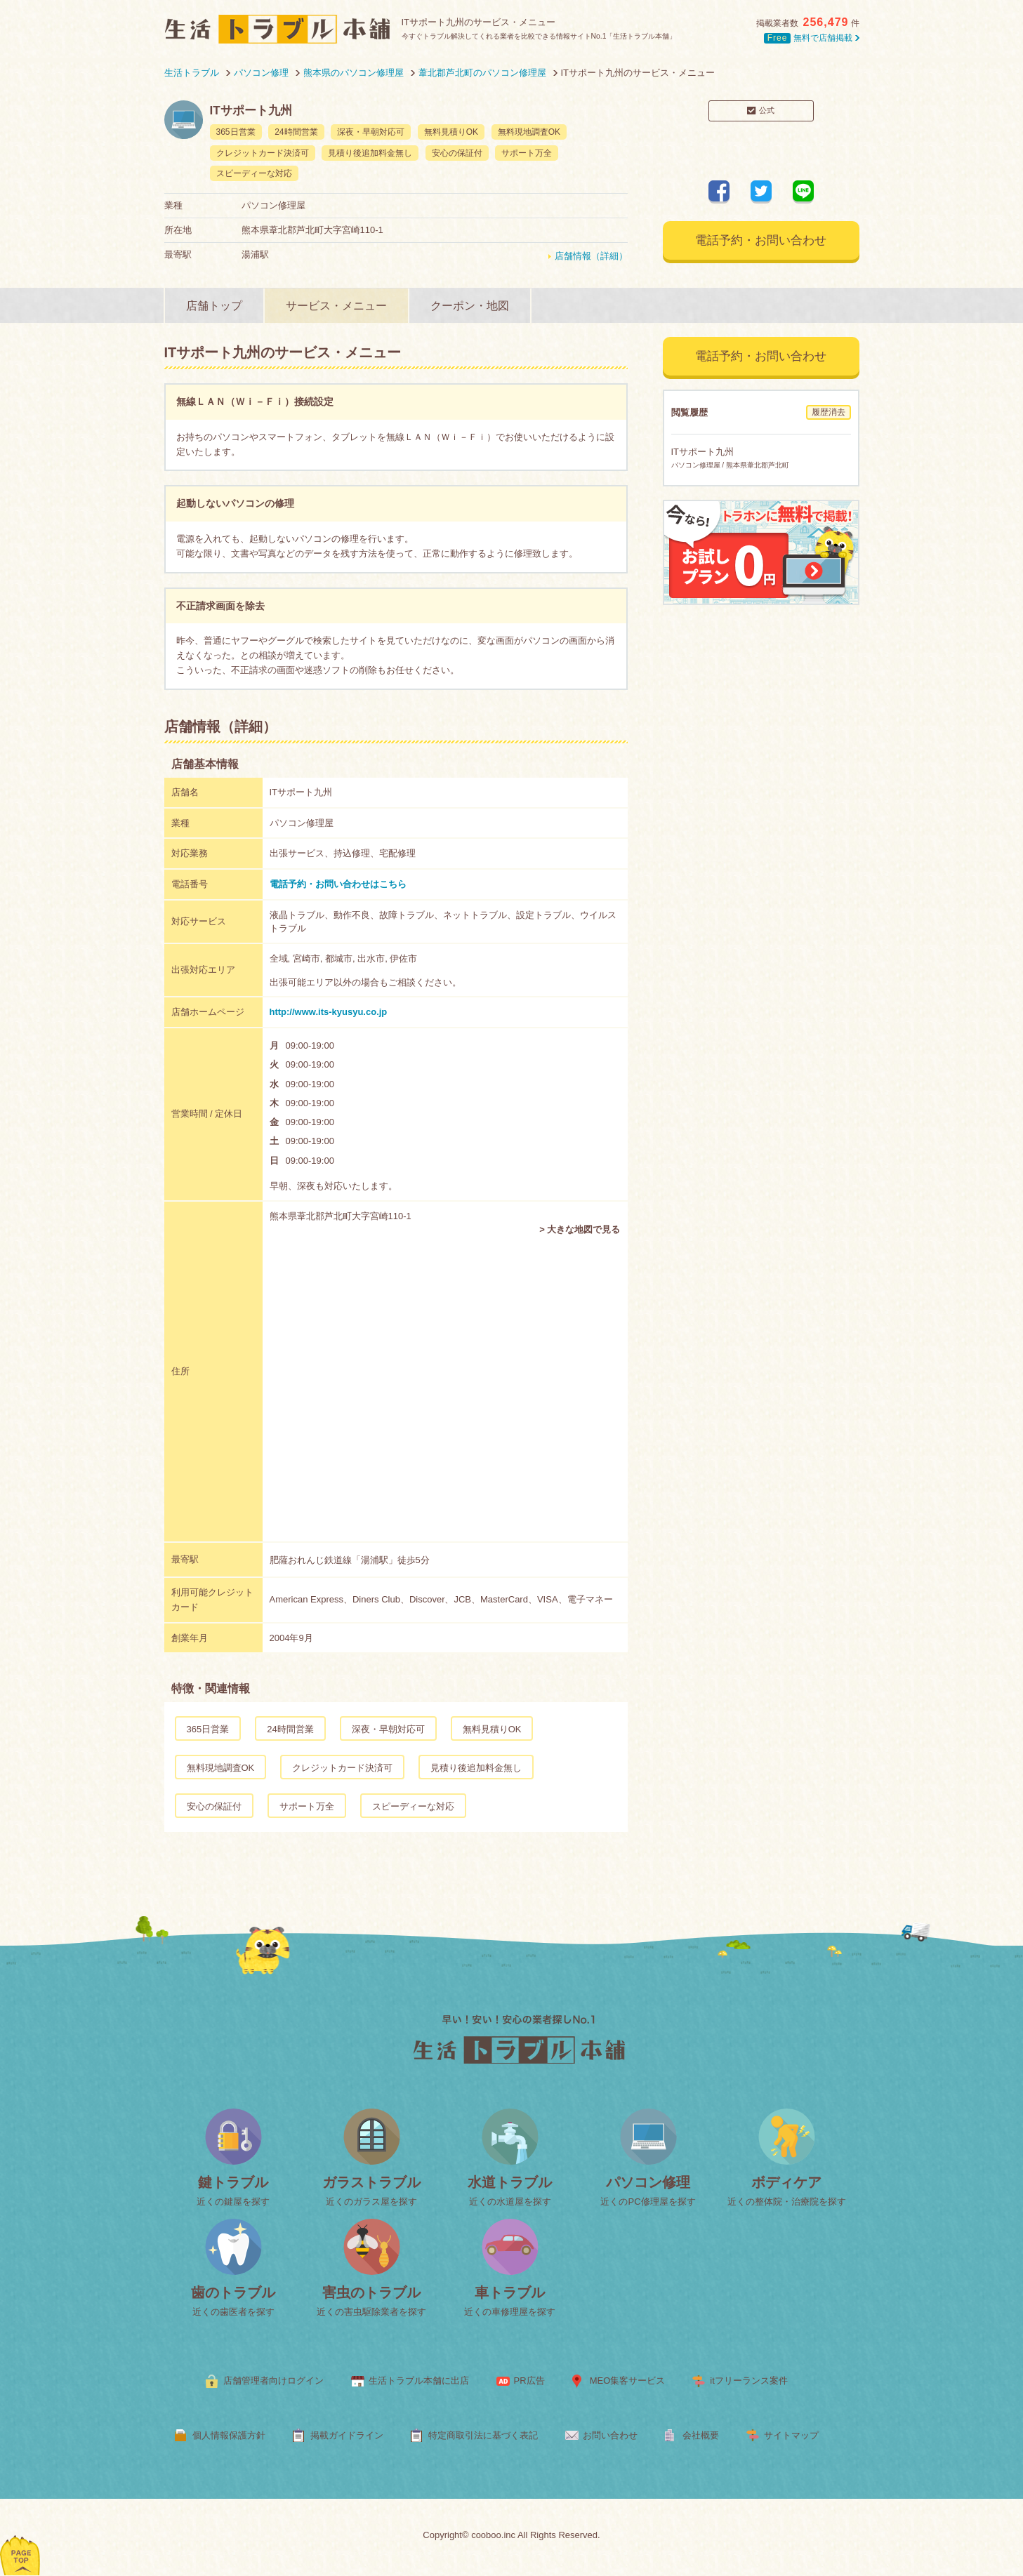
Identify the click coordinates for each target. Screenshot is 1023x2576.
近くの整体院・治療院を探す (786, 2201)
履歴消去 (828, 412)
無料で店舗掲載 (811, 38)
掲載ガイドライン (346, 2435)
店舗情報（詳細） (591, 256)
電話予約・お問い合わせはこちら (338, 884)
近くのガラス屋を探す (371, 2201)
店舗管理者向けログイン (273, 2380)
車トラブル (510, 2292)
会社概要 (700, 2435)
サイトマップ (791, 2435)
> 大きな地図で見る (579, 1229)
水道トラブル (510, 2182)
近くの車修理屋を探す (509, 2311)
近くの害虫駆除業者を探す (371, 2311)
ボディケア (786, 2182)
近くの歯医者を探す (233, 2311)
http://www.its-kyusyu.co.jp (329, 1012)
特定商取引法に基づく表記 (483, 2435)
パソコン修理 (648, 2182)
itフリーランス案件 (749, 2380)
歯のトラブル (233, 2292)
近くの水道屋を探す (510, 2201)
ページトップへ (20, 2537)
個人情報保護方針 (228, 2435)
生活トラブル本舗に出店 (419, 2380)
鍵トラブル (233, 2182)
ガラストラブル (371, 2182)
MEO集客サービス (628, 2380)
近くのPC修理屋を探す (647, 2201)
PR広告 (529, 2380)
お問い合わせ (610, 2435)
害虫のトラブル (371, 2292)
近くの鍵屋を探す (233, 2201)
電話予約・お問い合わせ (760, 240)
